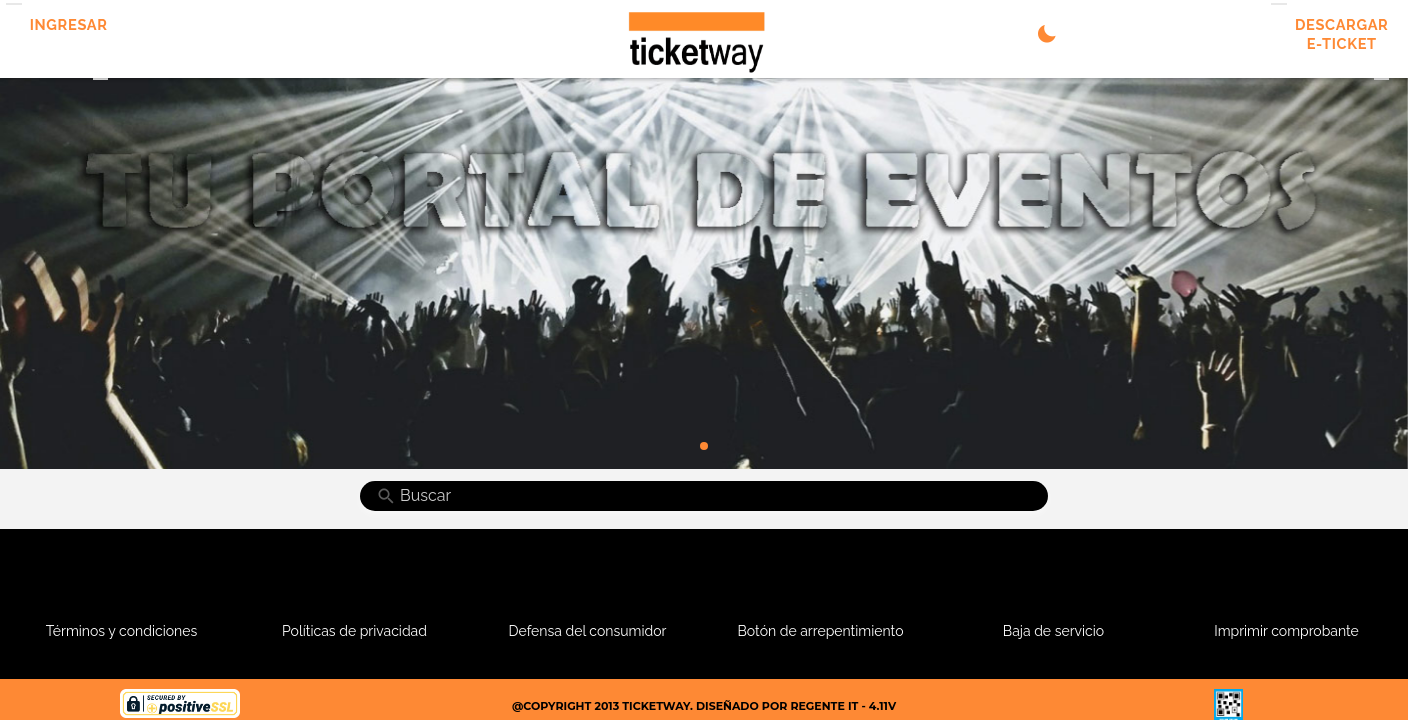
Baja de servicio (1053, 631)
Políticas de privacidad (354, 631)
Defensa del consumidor (588, 631)
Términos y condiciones (121, 631)
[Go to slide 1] (704, 446)
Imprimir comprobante (1286, 631)
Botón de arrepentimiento (821, 631)
